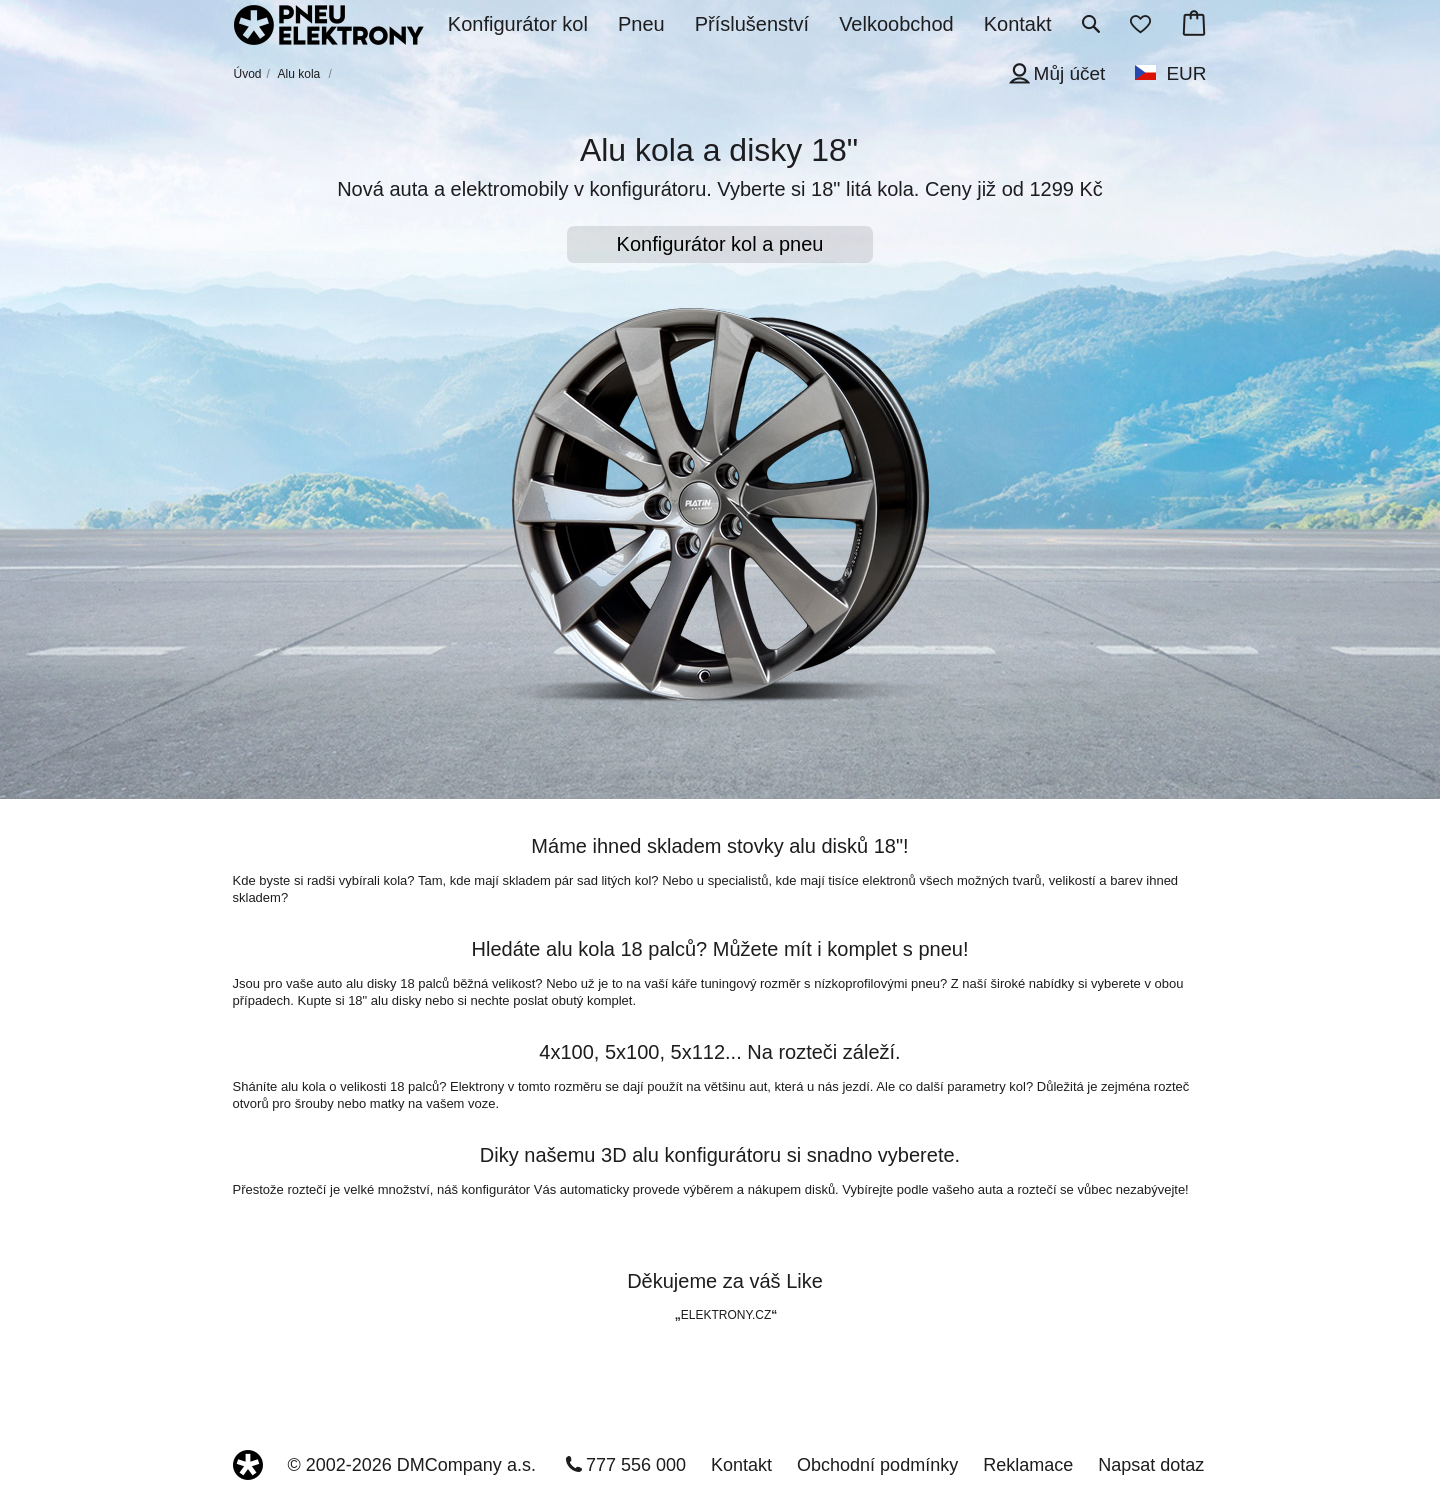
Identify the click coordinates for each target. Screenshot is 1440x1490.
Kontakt (741, 1465)
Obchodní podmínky (877, 1465)
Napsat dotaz (1151, 1465)
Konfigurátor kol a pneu (720, 244)
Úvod (248, 74)
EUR (1186, 73)
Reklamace (1028, 1465)
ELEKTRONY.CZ (726, 1315)
